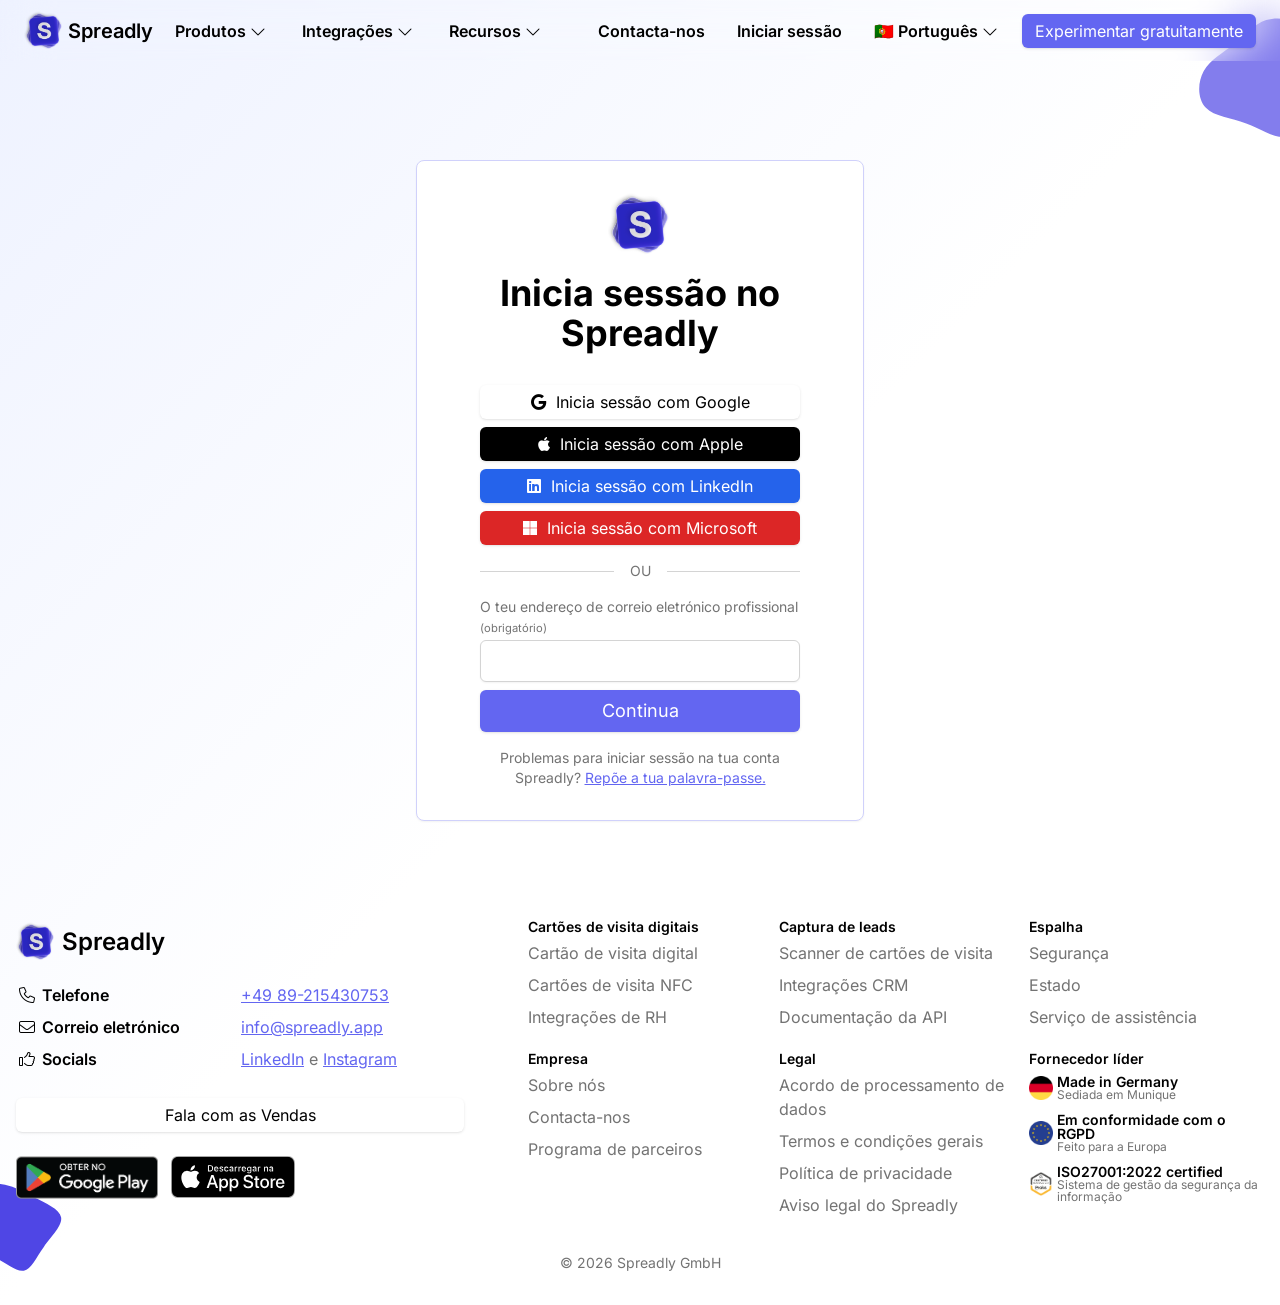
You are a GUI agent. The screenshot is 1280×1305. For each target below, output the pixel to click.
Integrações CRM (843, 985)
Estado (1055, 985)
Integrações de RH (597, 1017)
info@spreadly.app (312, 1027)
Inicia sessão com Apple (640, 444)
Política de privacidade (865, 1173)
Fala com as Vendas (240, 1115)
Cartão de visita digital (613, 953)
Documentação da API (863, 1017)
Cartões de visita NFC (610, 985)
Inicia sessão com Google (640, 402)
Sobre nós (566, 1085)
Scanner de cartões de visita (886, 953)
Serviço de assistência (1113, 1017)
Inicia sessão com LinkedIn (640, 486)
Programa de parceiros (615, 1149)
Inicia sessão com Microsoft (640, 528)
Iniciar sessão (789, 32)
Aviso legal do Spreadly (868, 1205)
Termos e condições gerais (881, 1141)
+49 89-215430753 (315, 995)
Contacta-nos (651, 32)
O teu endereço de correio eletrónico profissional (639, 616)
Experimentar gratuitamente (1139, 32)
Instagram (360, 1059)
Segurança (1069, 953)
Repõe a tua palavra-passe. (675, 777)
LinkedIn (272, 1059)
